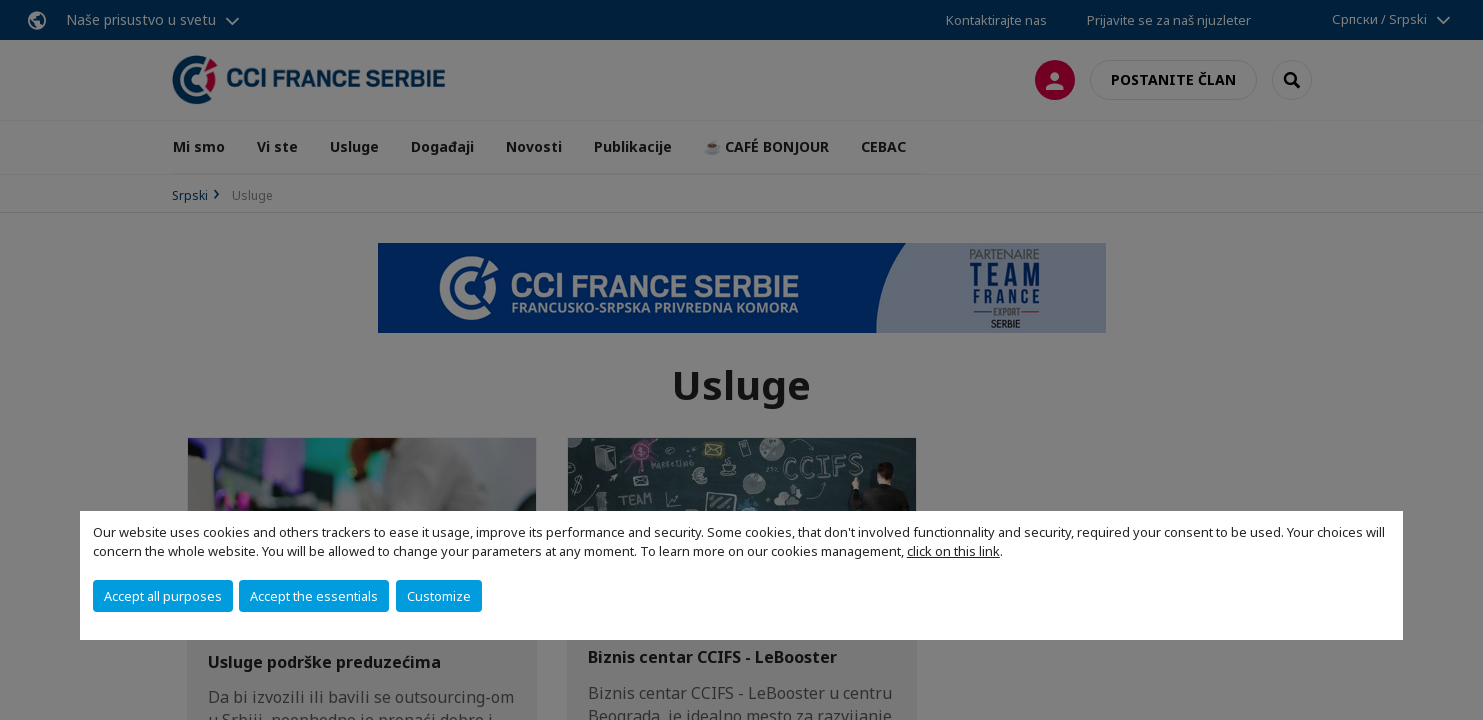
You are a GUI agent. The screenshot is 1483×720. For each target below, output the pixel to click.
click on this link (953, 551)
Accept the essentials (314, 596)
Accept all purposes (163, 596)
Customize (439, 596)
